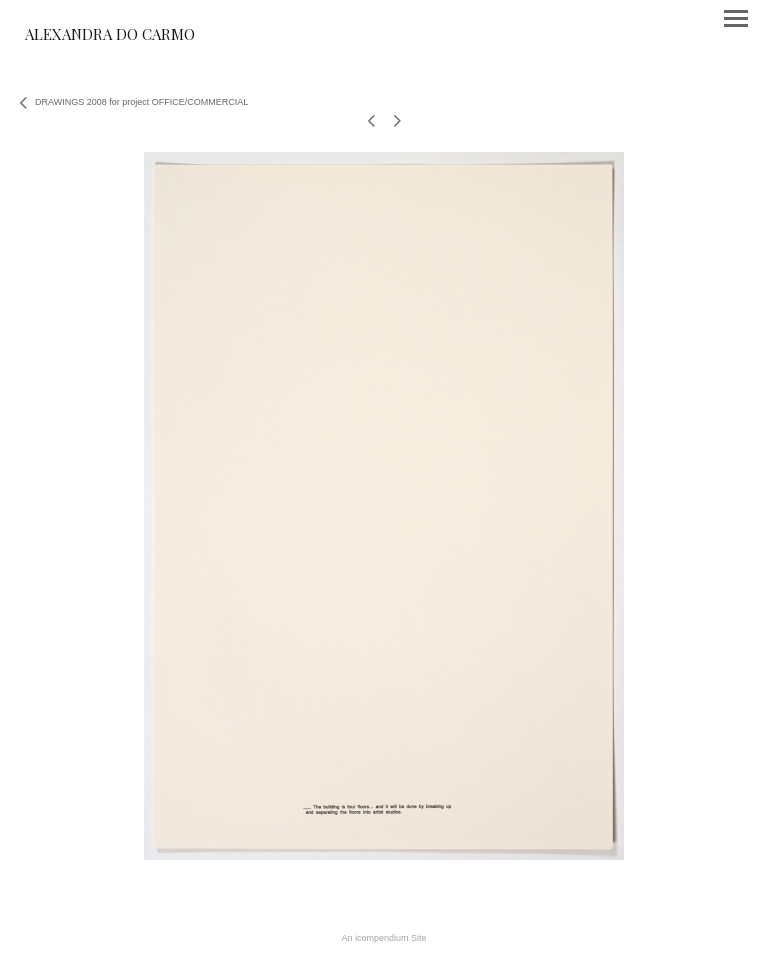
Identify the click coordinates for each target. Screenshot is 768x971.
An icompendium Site (383, 938)
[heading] (110, 36)
